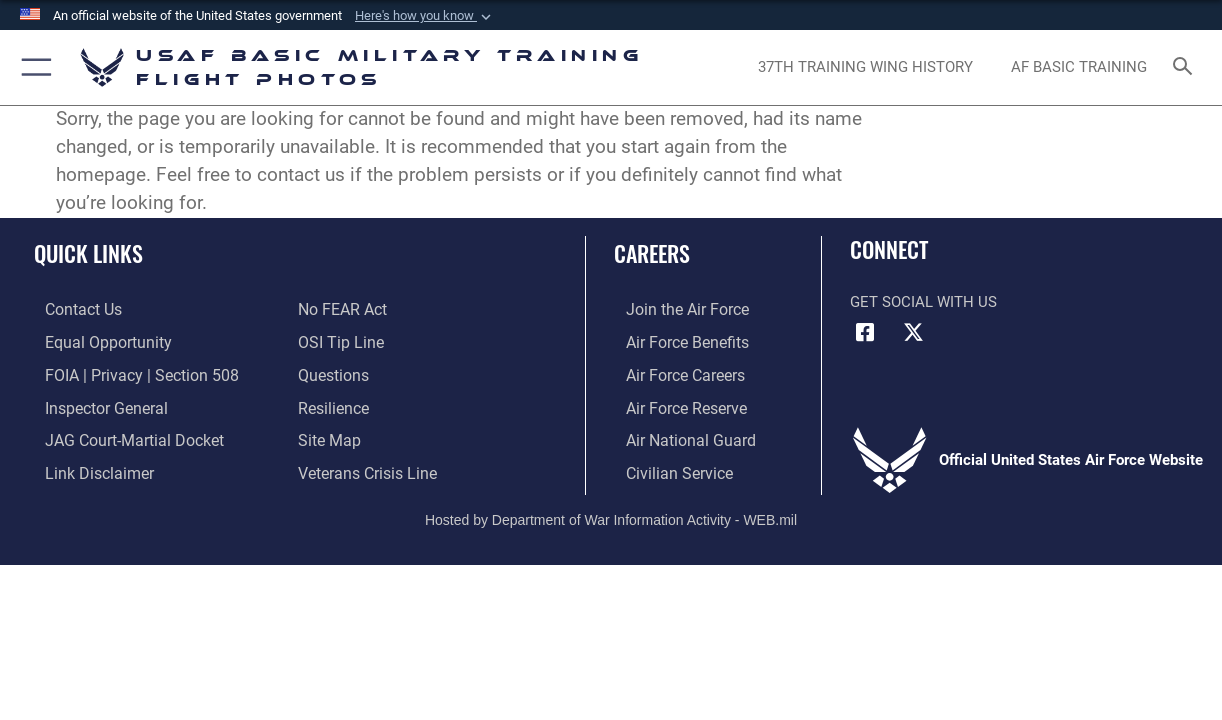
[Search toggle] (1187, 67)
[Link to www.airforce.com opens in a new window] (673, 309)
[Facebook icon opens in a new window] (865, 333)
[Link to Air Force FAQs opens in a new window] (332, 372)
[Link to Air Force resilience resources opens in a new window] (332, 404)
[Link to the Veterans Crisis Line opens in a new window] (365, 467)
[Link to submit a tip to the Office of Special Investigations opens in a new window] (338, 341)
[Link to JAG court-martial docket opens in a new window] (120, 436)
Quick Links (88, 252)
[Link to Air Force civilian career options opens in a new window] (665, 467)
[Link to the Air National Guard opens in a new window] (675, 436)
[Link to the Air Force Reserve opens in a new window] (673, 404)
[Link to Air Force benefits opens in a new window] (673, 341)
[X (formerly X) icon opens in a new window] (914, 333)
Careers (652, 252)
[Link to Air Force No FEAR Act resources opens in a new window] (341, 309)
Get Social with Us (923, 302)
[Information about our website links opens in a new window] (86, 467)
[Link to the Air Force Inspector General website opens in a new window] (93, 404)
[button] (425, 16)
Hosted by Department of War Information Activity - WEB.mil (611, 513)
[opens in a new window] (865, 67)
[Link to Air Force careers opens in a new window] (672, 372)
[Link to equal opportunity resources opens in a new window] (93, 341)
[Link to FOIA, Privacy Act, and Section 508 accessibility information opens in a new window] (125, 372)
